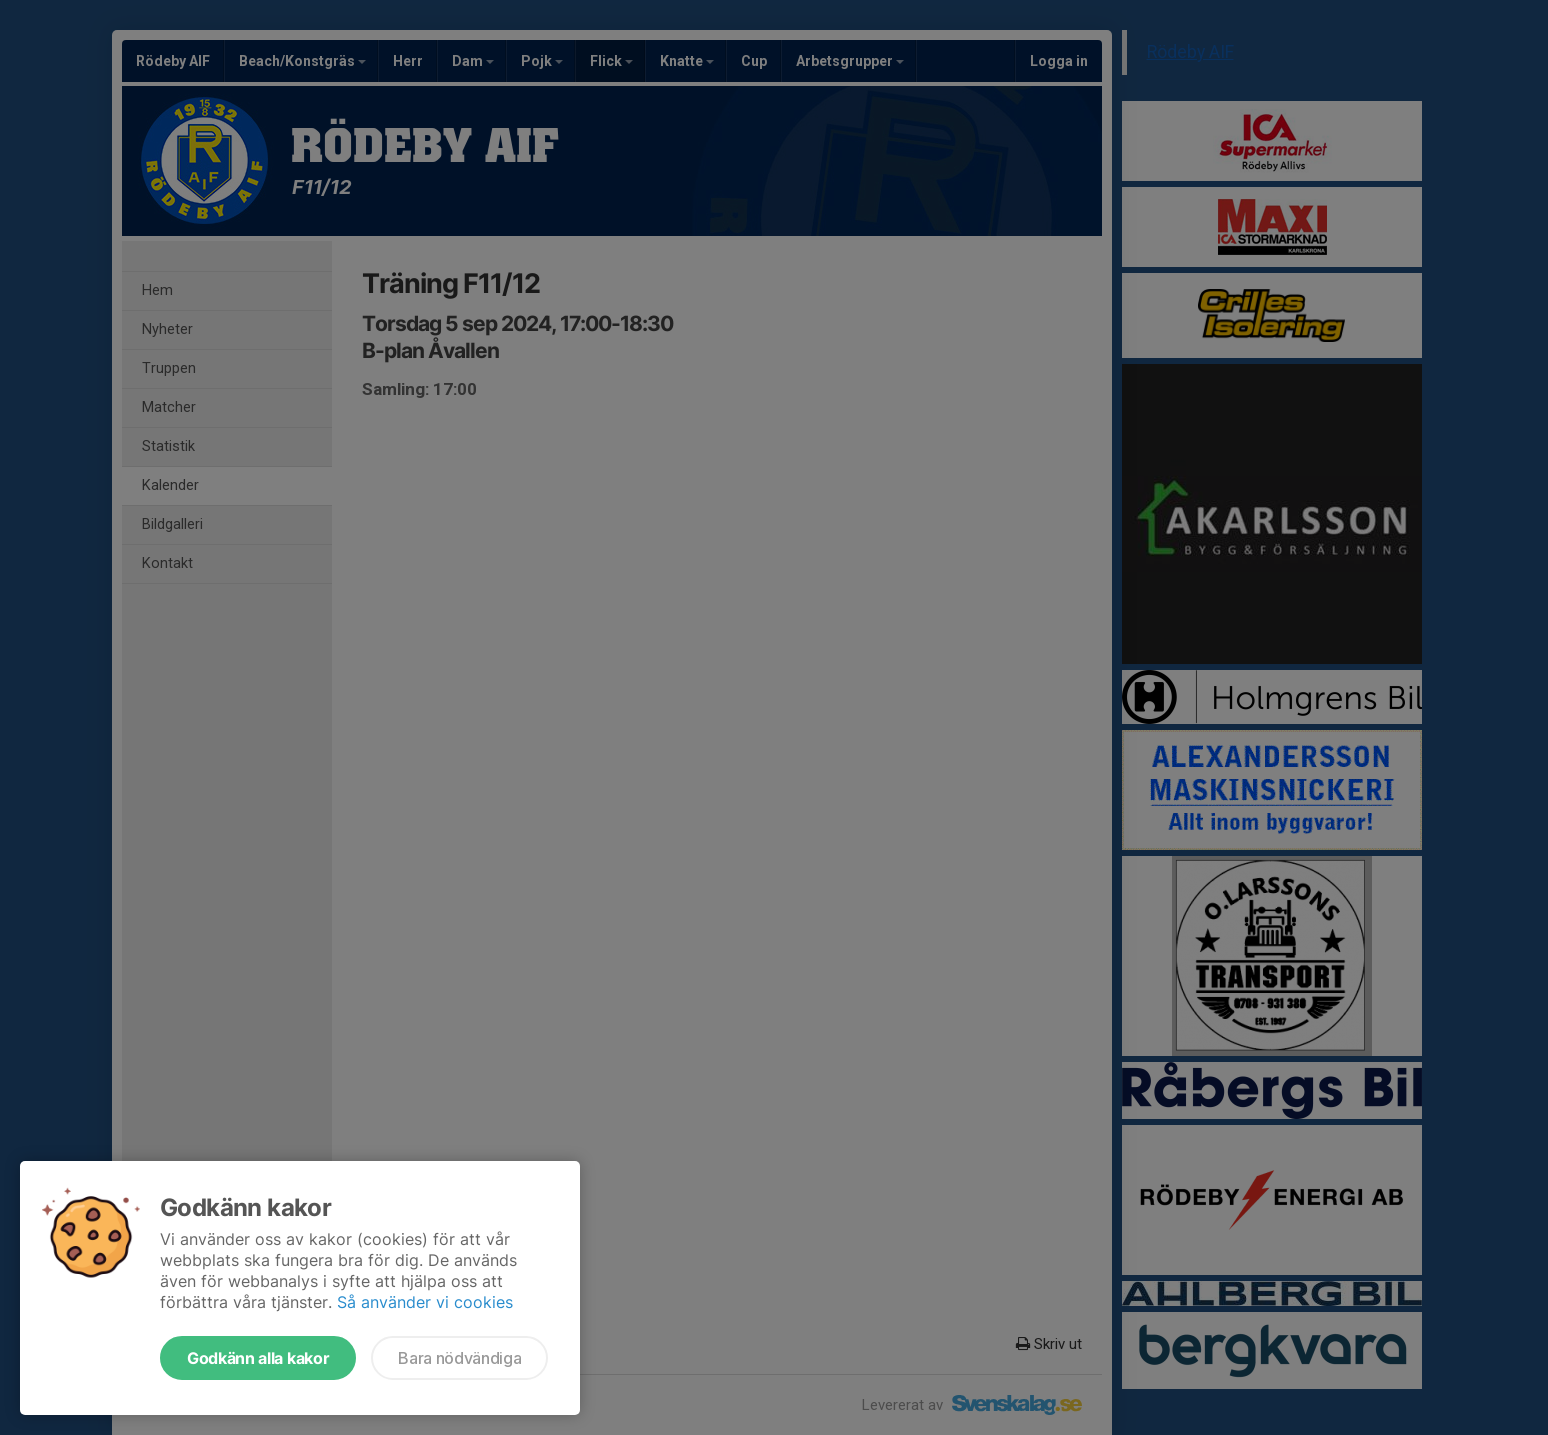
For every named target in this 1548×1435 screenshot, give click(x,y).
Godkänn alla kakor (258, 1358)
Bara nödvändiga (459, 1358)
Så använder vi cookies (425, 1302)
